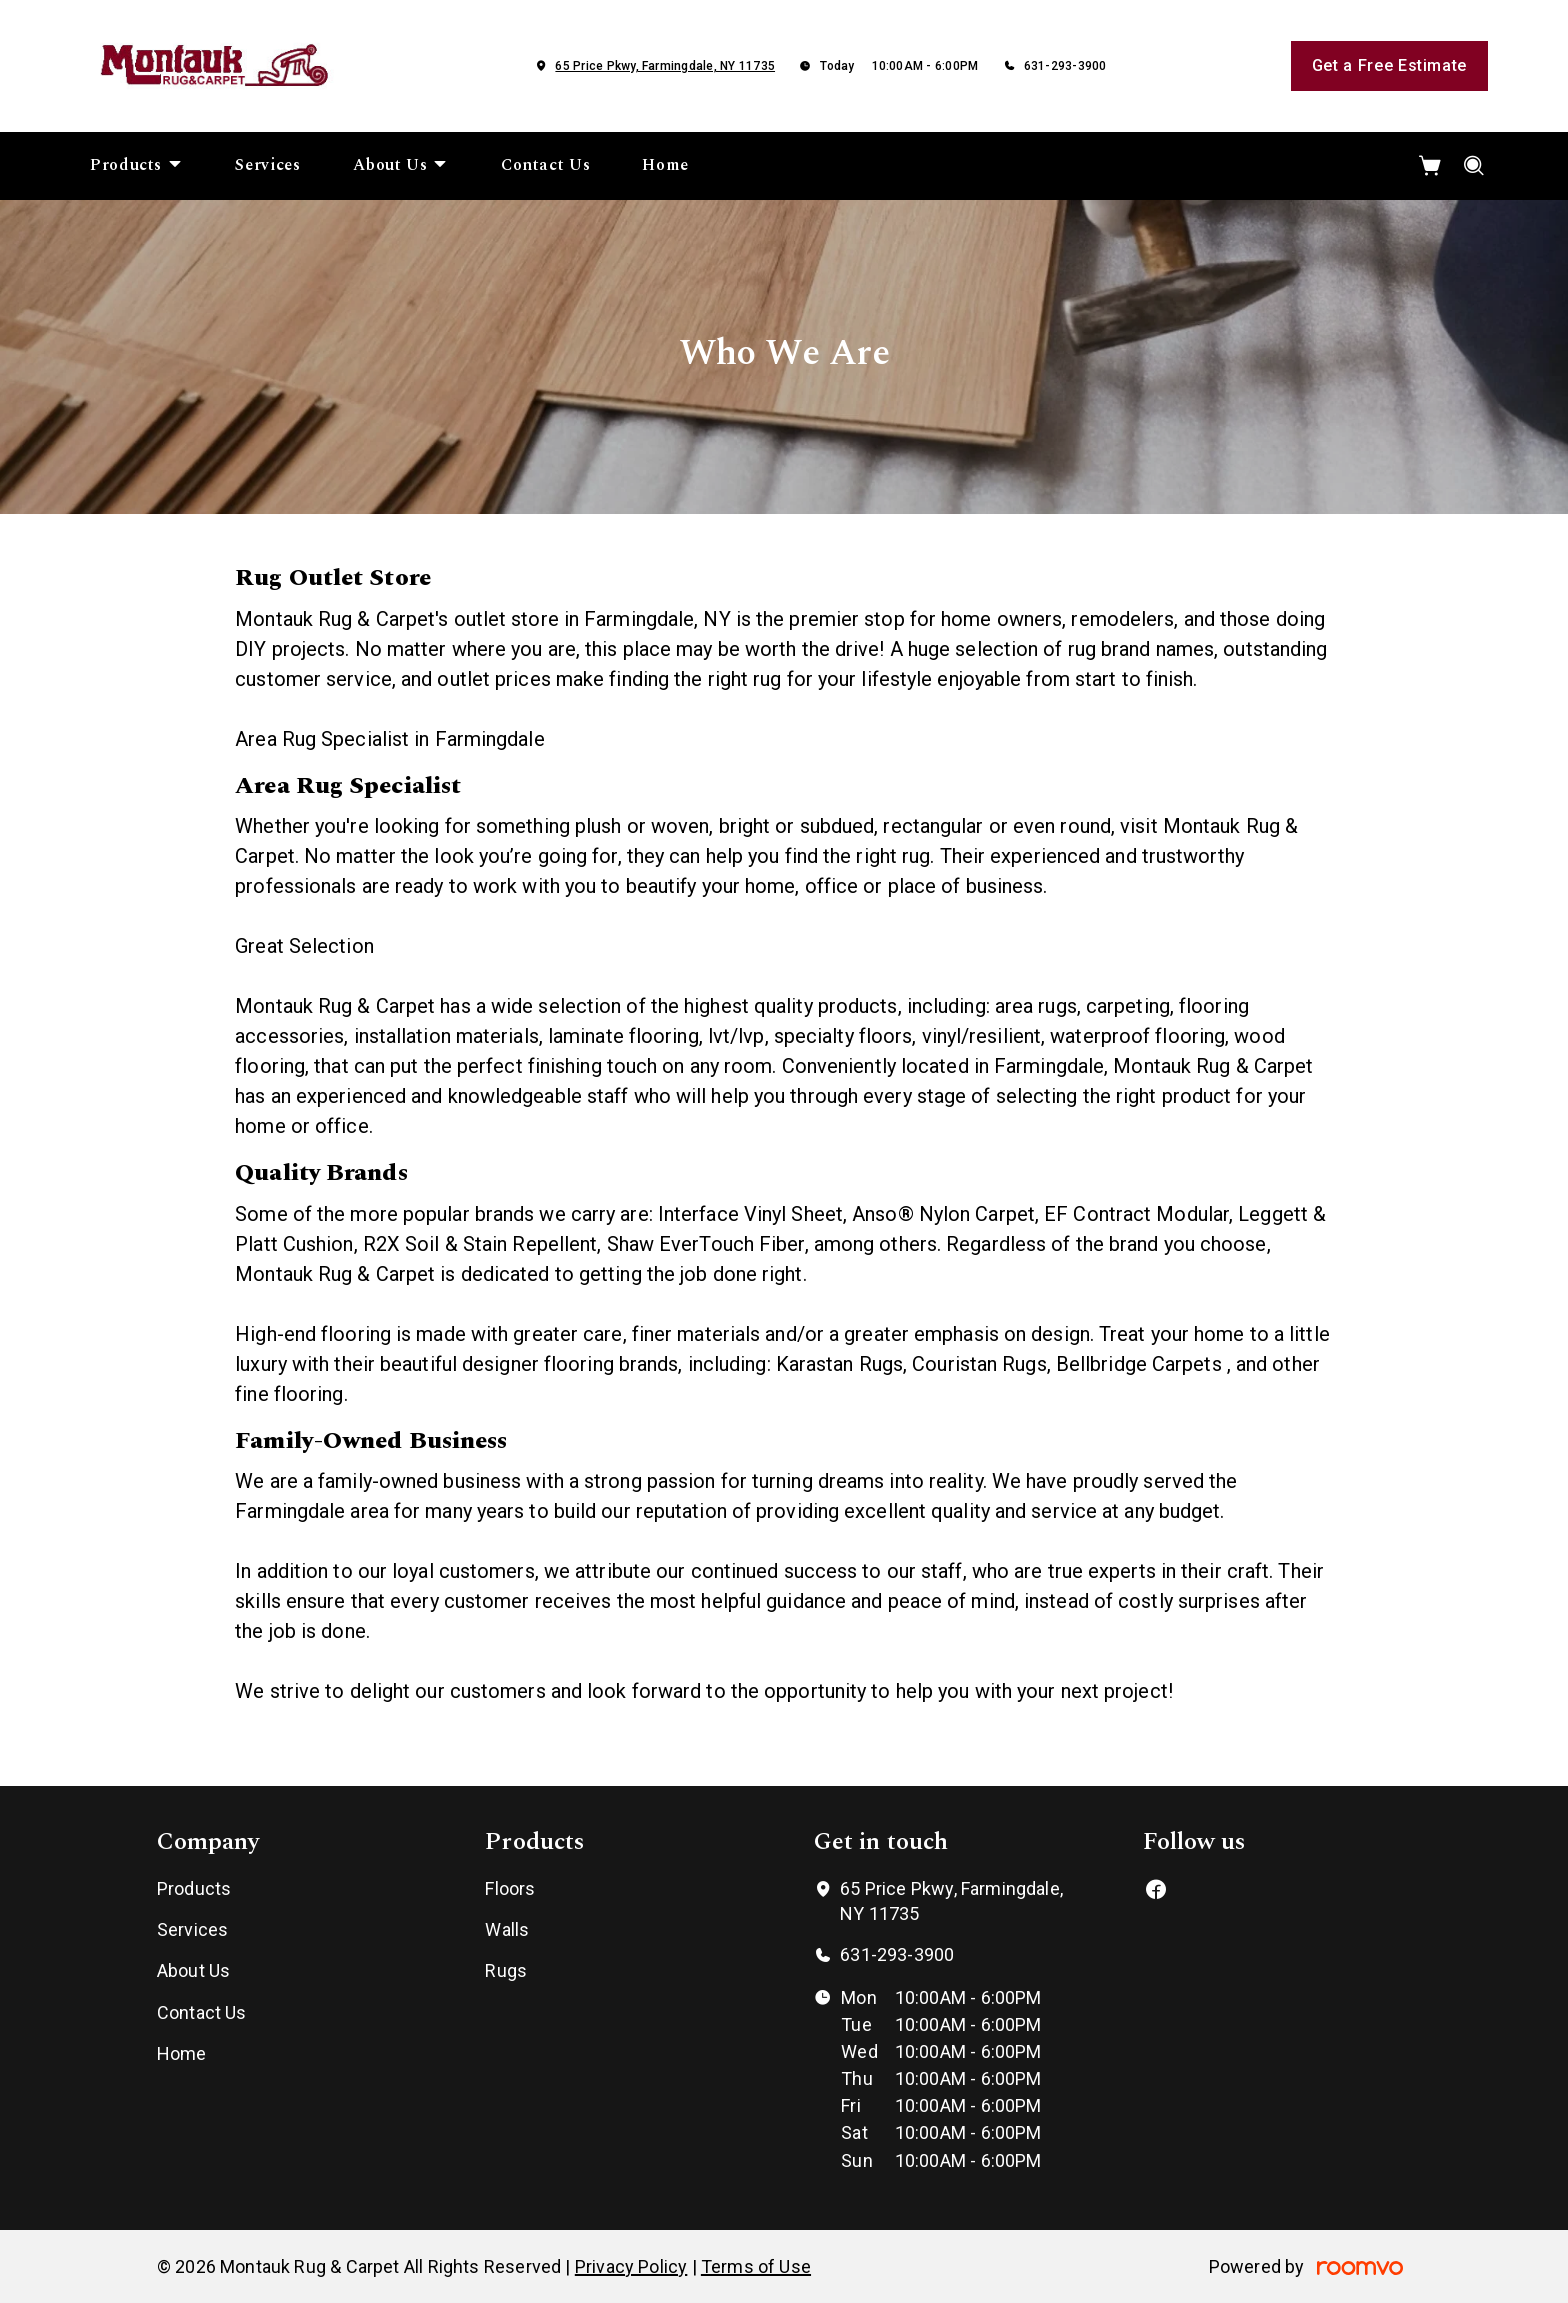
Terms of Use (756, 2266)
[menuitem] (136, 166)
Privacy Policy (631, 2266)
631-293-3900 (1065, 66)
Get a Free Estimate (1389, 65)
